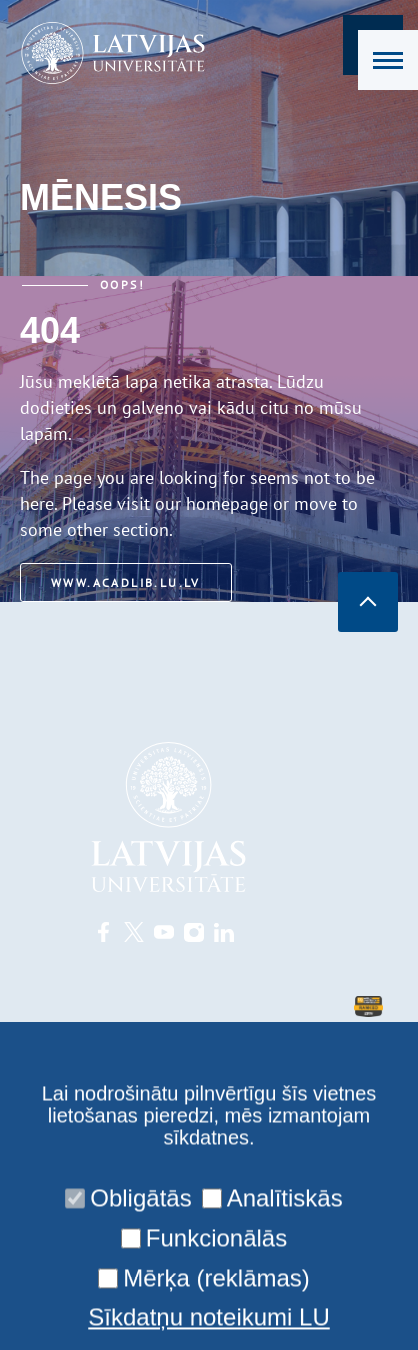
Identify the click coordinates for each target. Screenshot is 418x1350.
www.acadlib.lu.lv (126, 582)
